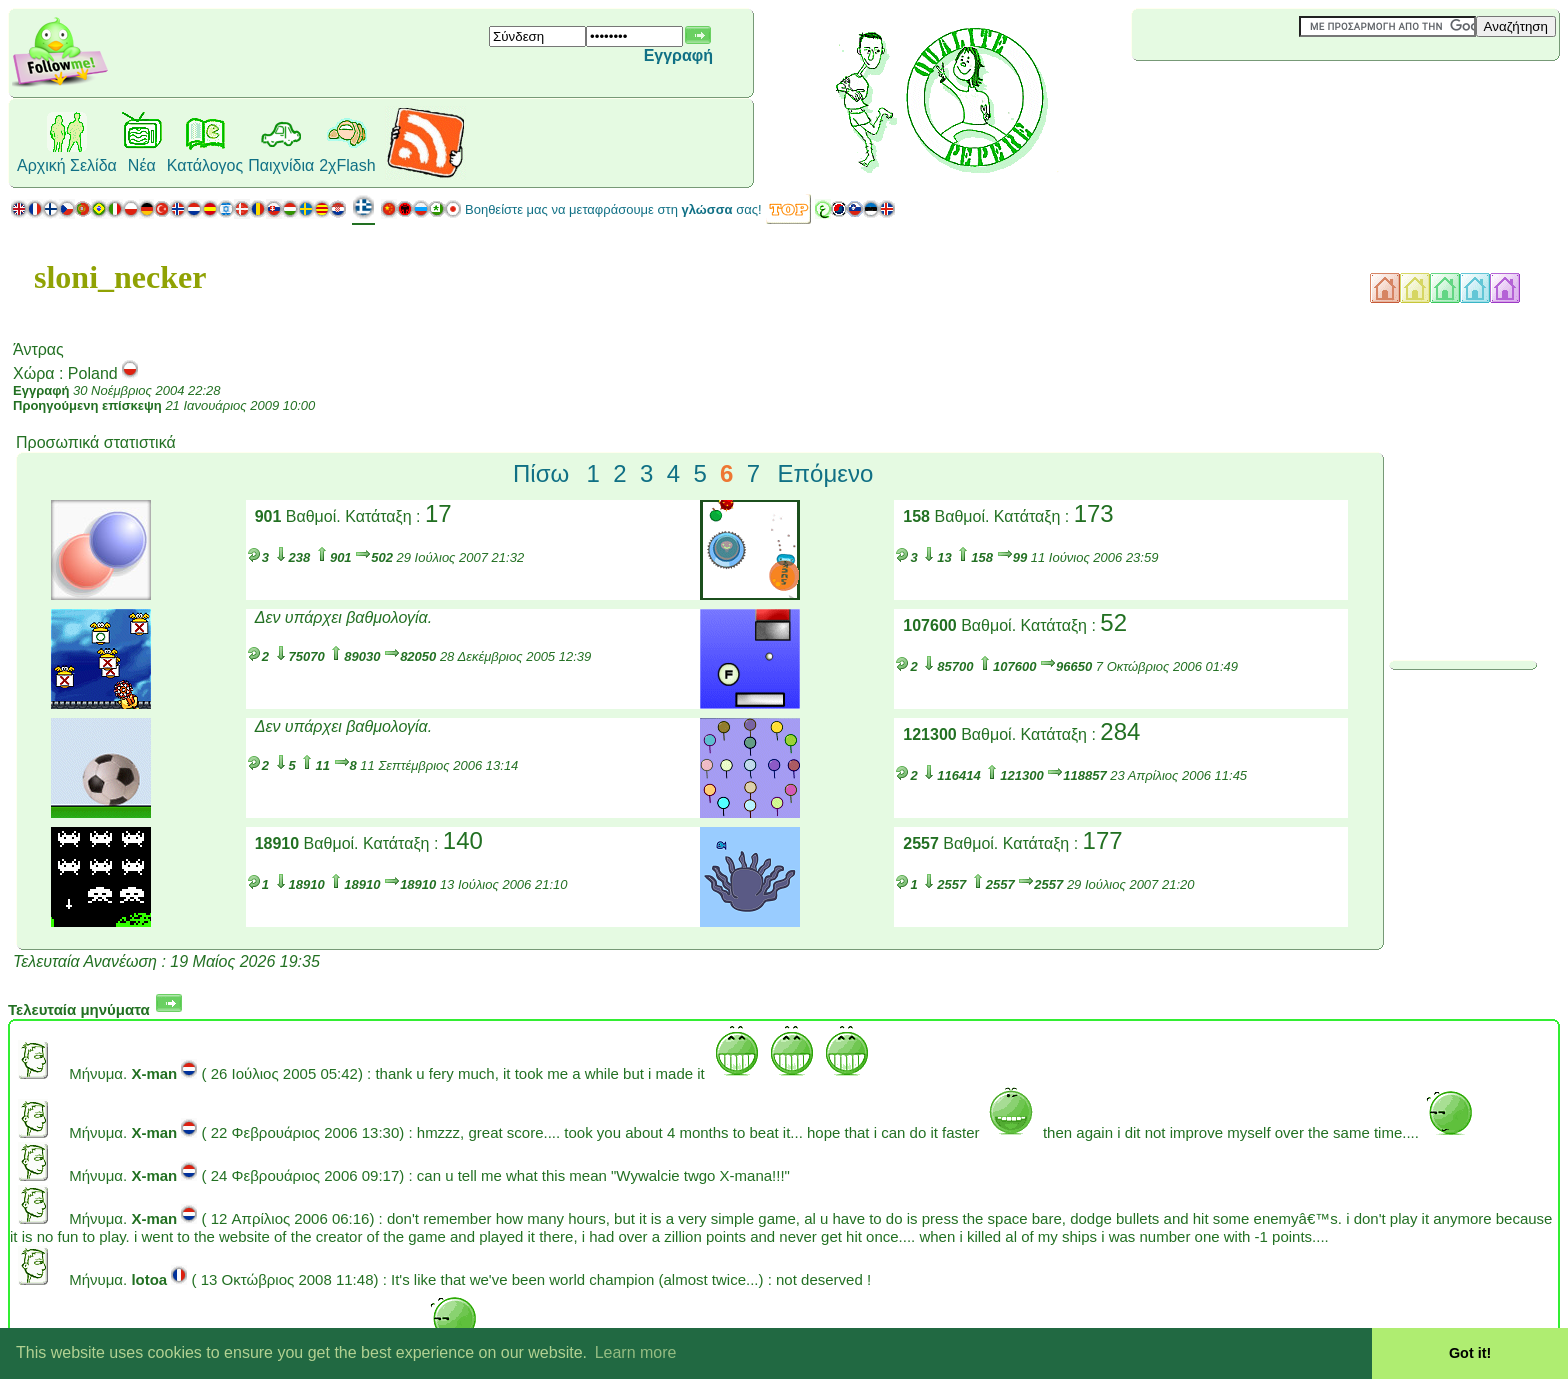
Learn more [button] (636, 1352)
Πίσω (541, 473)
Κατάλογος (205, 165)
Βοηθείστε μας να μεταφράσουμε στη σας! (613, 209)
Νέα (142, 165)
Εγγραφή (678, 55)
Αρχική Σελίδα (67, 165)
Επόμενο (825, 473)
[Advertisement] (1251, 94)
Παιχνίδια (281, 165)
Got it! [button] (1470, 1353)
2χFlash (347, 165)
